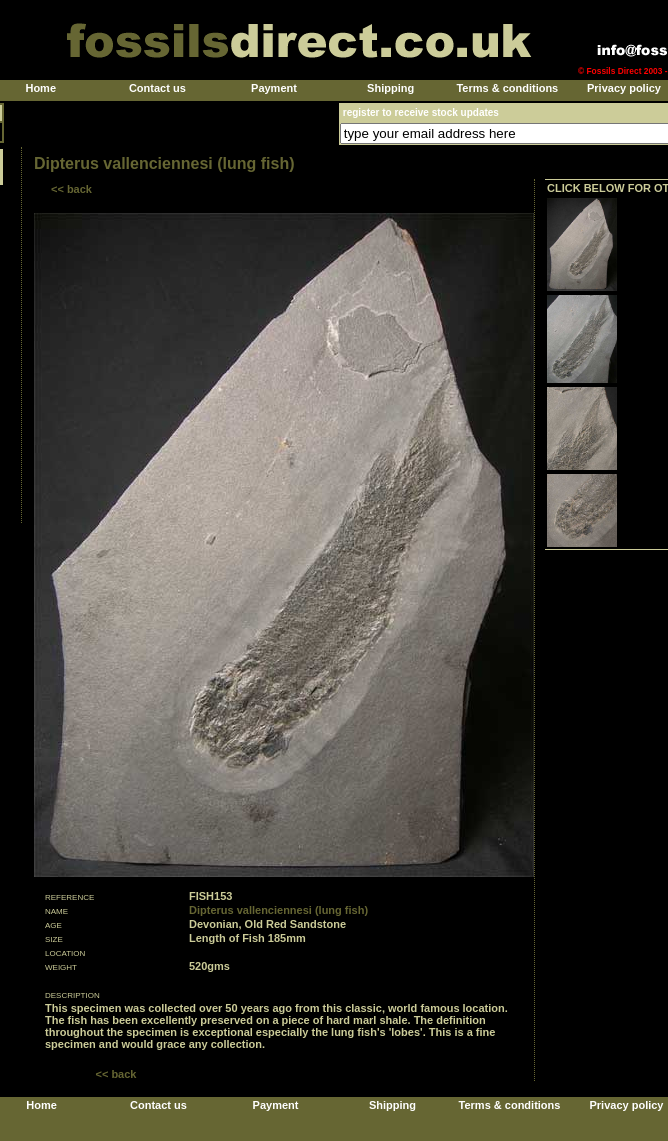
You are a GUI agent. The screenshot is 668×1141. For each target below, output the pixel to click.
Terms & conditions (507, 88)
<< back (71, 189)
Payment (274, 88)
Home (40, 88)
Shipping (390, 88)
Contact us (157, 88)
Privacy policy (624, 88)
